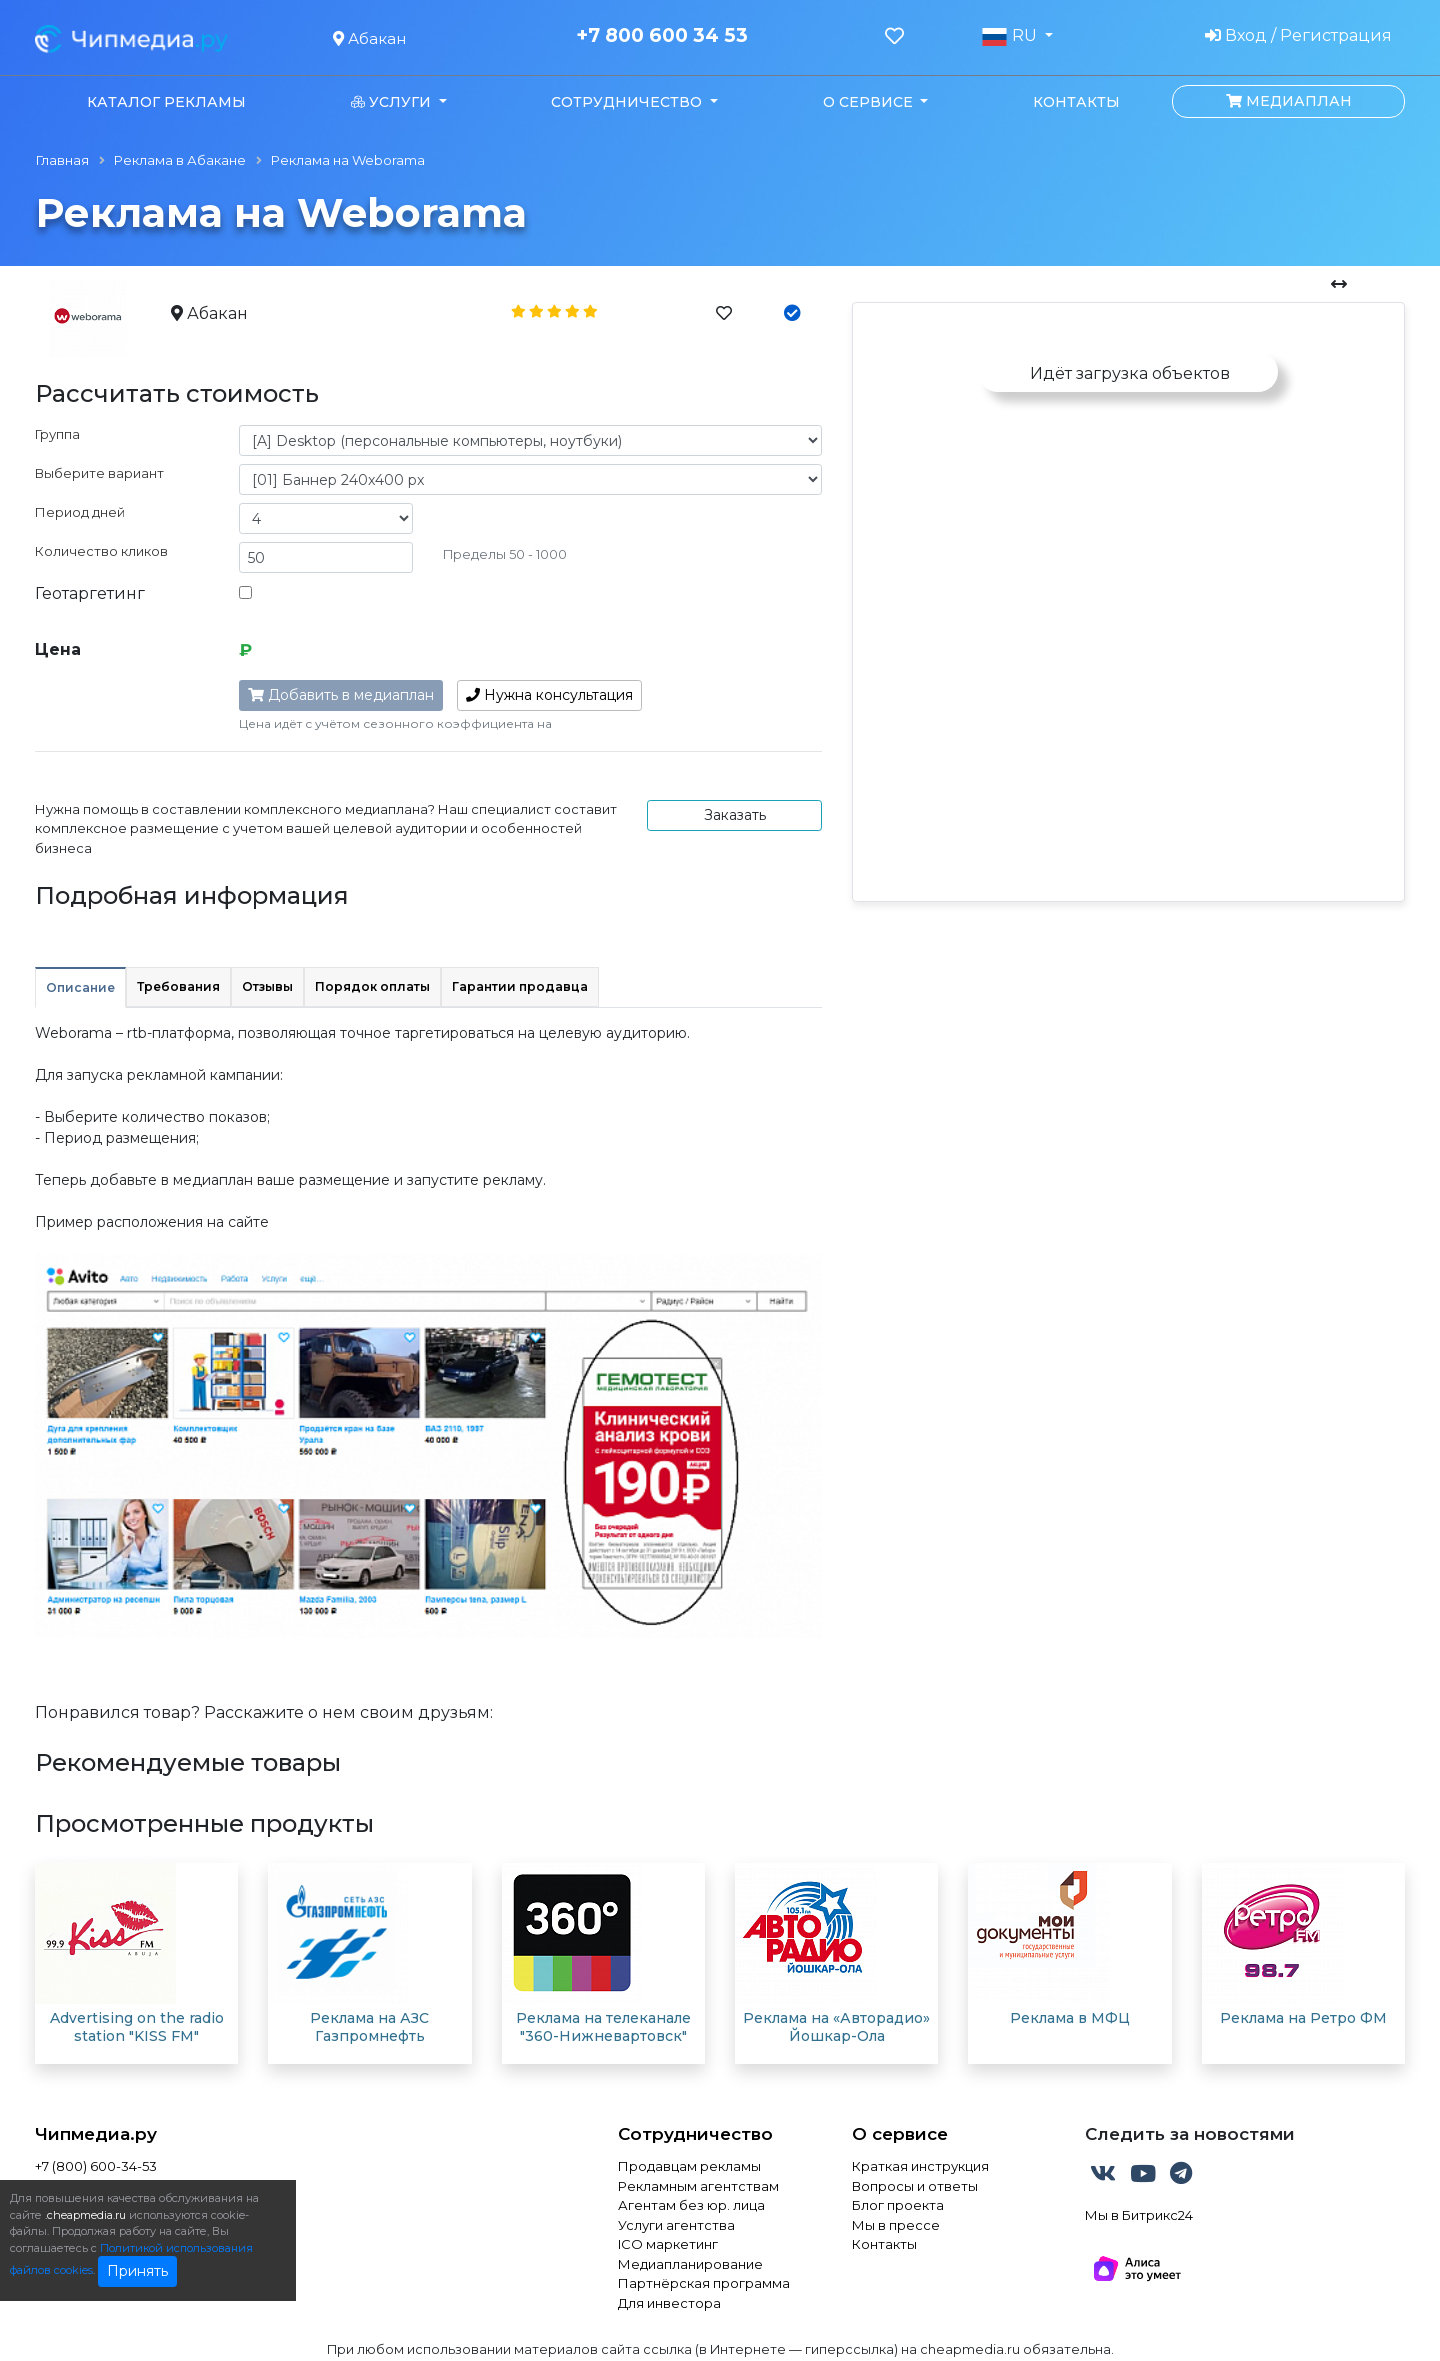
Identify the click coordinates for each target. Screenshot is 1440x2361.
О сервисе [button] (870, 102)
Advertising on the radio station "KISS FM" (137, 2027)
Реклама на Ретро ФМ (1303, 2018)
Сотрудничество (695, 2134)
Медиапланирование (690, 2264)
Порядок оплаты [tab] (372, 986)
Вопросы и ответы (915, 2186)
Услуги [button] (393, 102)
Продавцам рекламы (689, 2166)
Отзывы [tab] (267, 986)
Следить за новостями (1190, 2134)
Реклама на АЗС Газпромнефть (369, 2027)
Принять (137, 2271)
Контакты (1076, 102)
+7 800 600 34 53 (662, 36)
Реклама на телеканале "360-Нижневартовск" (603, 2027)
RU (1011, 36)
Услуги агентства (676, 2225)
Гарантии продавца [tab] (520, 986)
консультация (549, 695)
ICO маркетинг (668, 2244)
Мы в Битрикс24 (1139, 2215)
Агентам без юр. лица (691, 2205)
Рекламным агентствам (698, 2186)
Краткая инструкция (920, 2166)
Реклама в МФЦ (1070, 2018)
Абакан (369, 38)
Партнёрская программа (704, 2283)
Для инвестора (669, 2303)
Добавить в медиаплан (341, 695)
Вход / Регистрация (1298, 35)
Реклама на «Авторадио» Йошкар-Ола (836, 2027)
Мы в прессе (896, 2225)
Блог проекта (898, 2205)
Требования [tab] (178, 986)
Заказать (735, 815)
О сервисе (900, 2134)
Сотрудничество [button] (628, 102)
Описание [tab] (80, 987)
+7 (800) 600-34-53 (96, 2166)
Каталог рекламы (166, 102)
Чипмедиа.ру (96, 2134)
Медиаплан (1289, 101)
